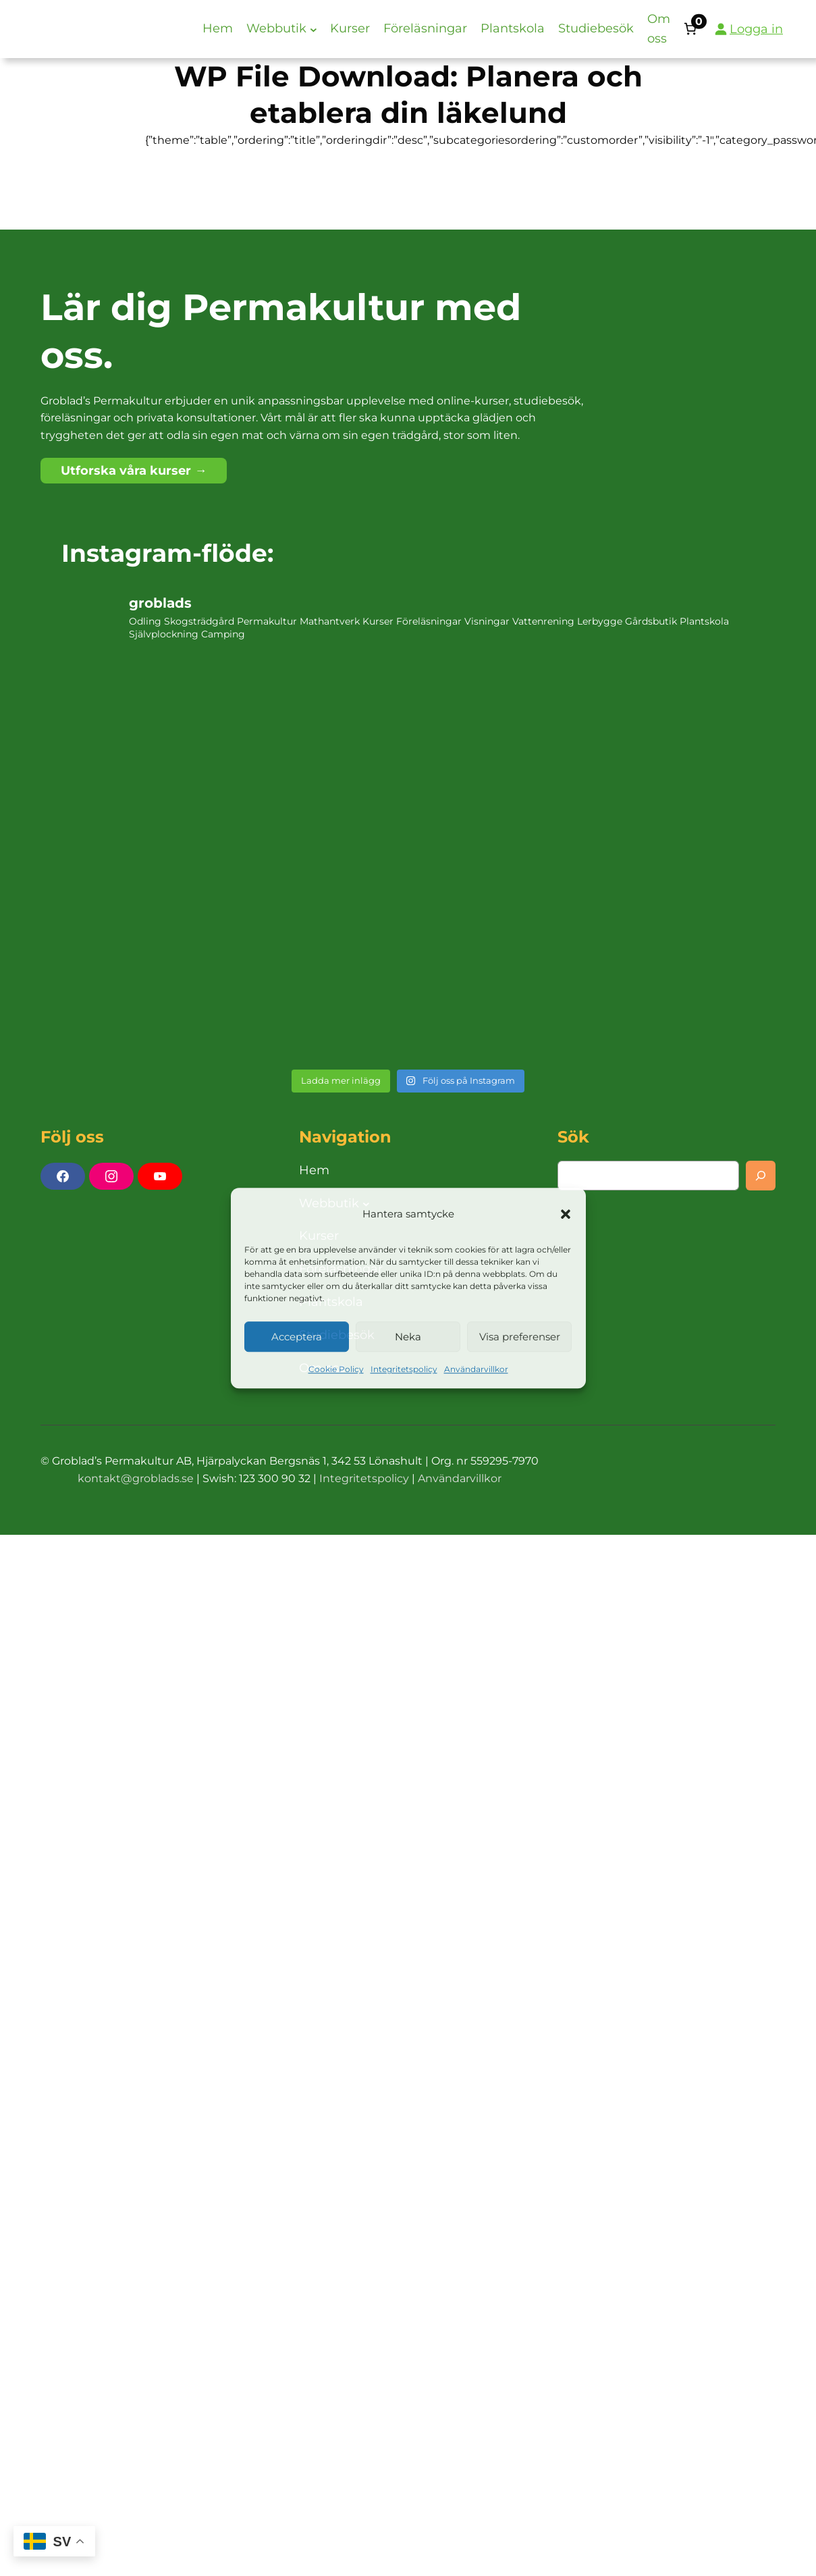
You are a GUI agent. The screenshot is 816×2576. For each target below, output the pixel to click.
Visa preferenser (519, 1336)
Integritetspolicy (404, 1370)
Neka (408, 1336)
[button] (565, 1214)
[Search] (761, 1175)
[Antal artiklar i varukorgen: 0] (690, 29)
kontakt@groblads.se (136, 1478)
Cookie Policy (336, 1370)
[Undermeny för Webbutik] (313, 28)
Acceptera (296, 1336)
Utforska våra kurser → (134, 470)
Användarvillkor (476, 1370)
